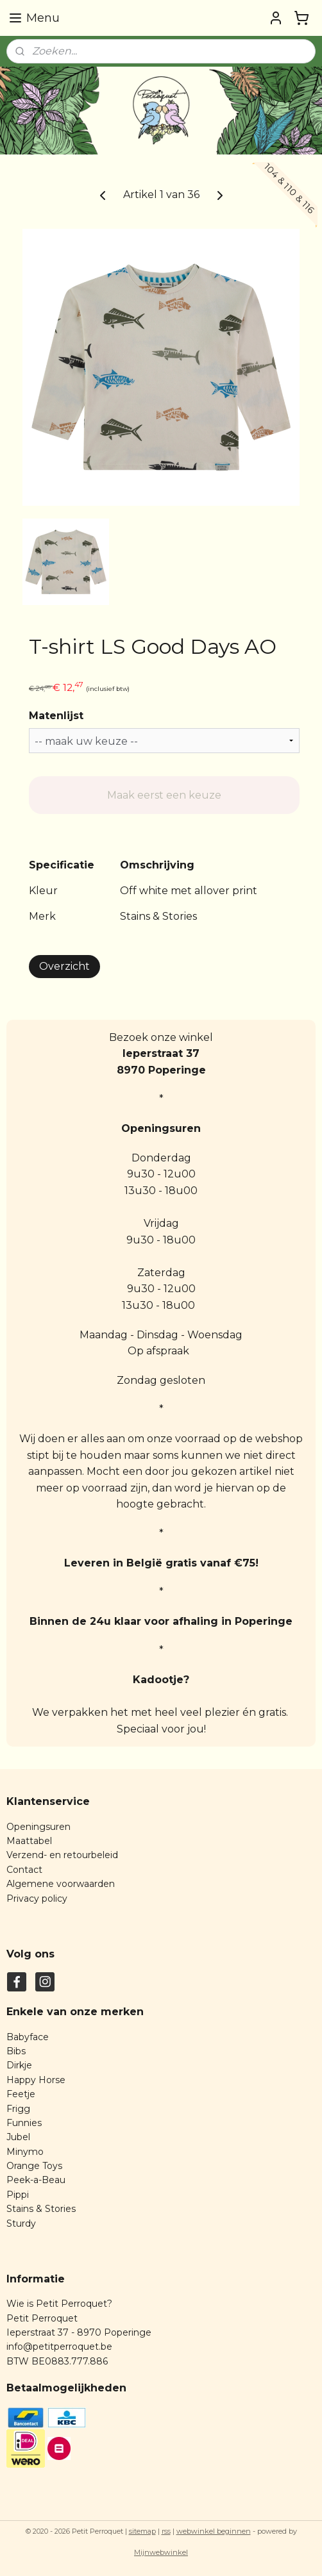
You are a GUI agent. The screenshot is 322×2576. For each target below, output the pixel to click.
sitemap (142, 2531)
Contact (24, 1869)
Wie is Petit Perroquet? (59, 2303)
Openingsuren (38, 1826)
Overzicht (64, 966)
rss (166, 2531)
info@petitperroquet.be (59, 2346)
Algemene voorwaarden (60, 1884)
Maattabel (29, 1841)
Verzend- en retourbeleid (62, 1855)
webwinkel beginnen (213, 2531)
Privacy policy (36, 1898)
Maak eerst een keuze (164, 795)
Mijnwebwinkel (161, 2552)
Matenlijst (56, 716)
